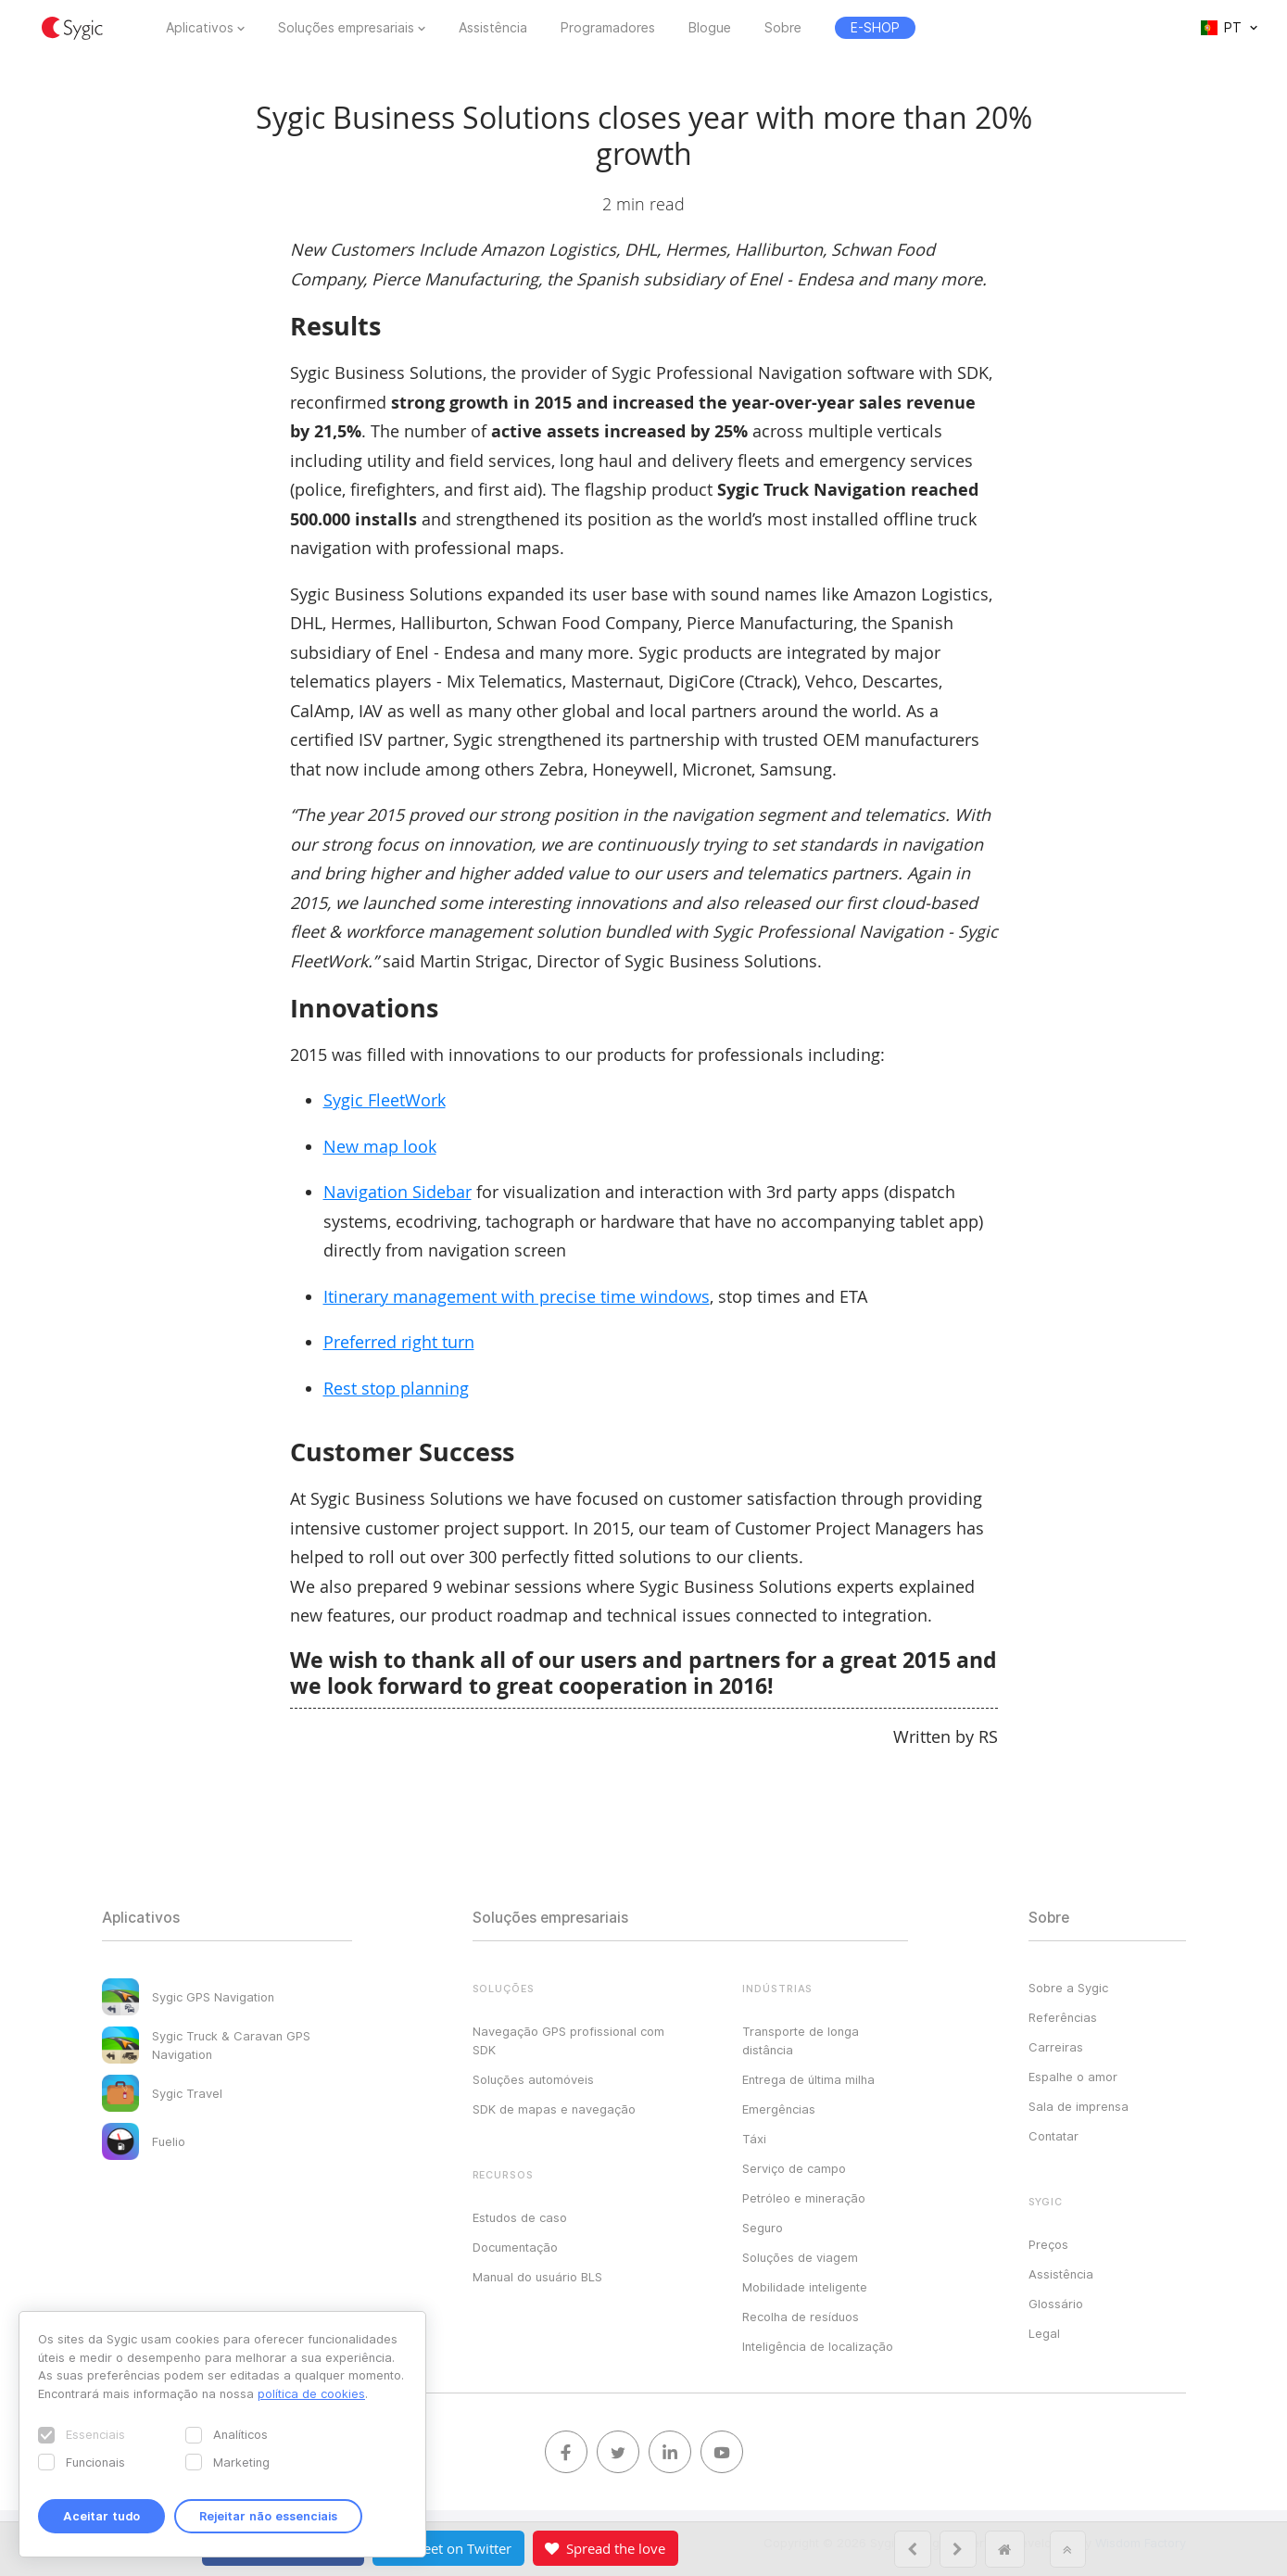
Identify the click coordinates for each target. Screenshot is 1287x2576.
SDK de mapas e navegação (554, 2109)
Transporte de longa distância (800, 2040)
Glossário (1055, 2303)
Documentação (515, 2247)
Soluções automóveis (533, 2079)
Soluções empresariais (346, 27)
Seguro (762, 2227)
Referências (1062, 2017)
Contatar (1053, 2135)
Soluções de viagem (800, 2257)
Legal (1044, 2333)
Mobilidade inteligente (804, 2286)
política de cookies (311, 2393)
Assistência (493, 27)
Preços (1048, 2244)
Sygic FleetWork (384, 1100)
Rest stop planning (396, 1388)
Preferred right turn (398, 1342)
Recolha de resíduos (800, 2316)
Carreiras (1055, 2046)
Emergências (778, 2109)
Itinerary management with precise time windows (516, 1296)
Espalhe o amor (1072, 2076)
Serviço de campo (794, 2168)
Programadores (608, 27)
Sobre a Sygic (1068, 1987)
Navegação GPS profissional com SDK (568, 2040)
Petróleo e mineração (803, 2198)
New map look (379, 1146)
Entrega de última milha (808, 2079)
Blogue (709, 27)
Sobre (782, 27)
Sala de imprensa (1078, 2106)
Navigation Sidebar (397, 1192)
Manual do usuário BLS (537, 2276)
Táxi (754, 2138)
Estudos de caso (520, 2217)
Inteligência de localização (817, 2346)
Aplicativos (199, 27)
